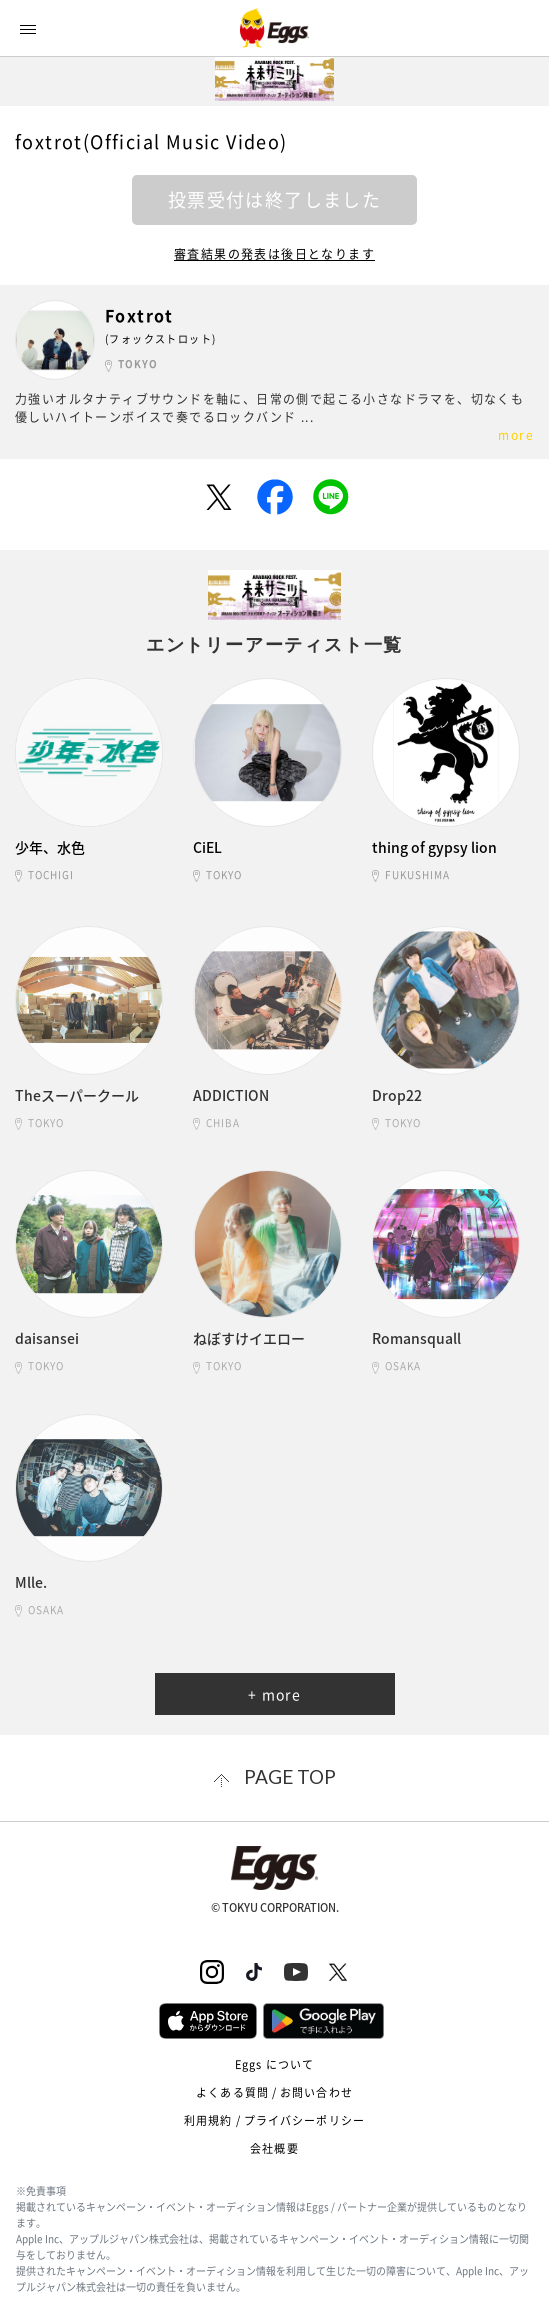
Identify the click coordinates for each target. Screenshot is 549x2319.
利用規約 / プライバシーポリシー (274, 2120)
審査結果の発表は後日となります (274, 254)
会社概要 (274, 2148)
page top (290, 1776)
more (516, 435)
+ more (274, 1694)
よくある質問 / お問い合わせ (274, 2092)
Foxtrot (139, 315)
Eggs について (274, 2064)
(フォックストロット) (160, 338)
